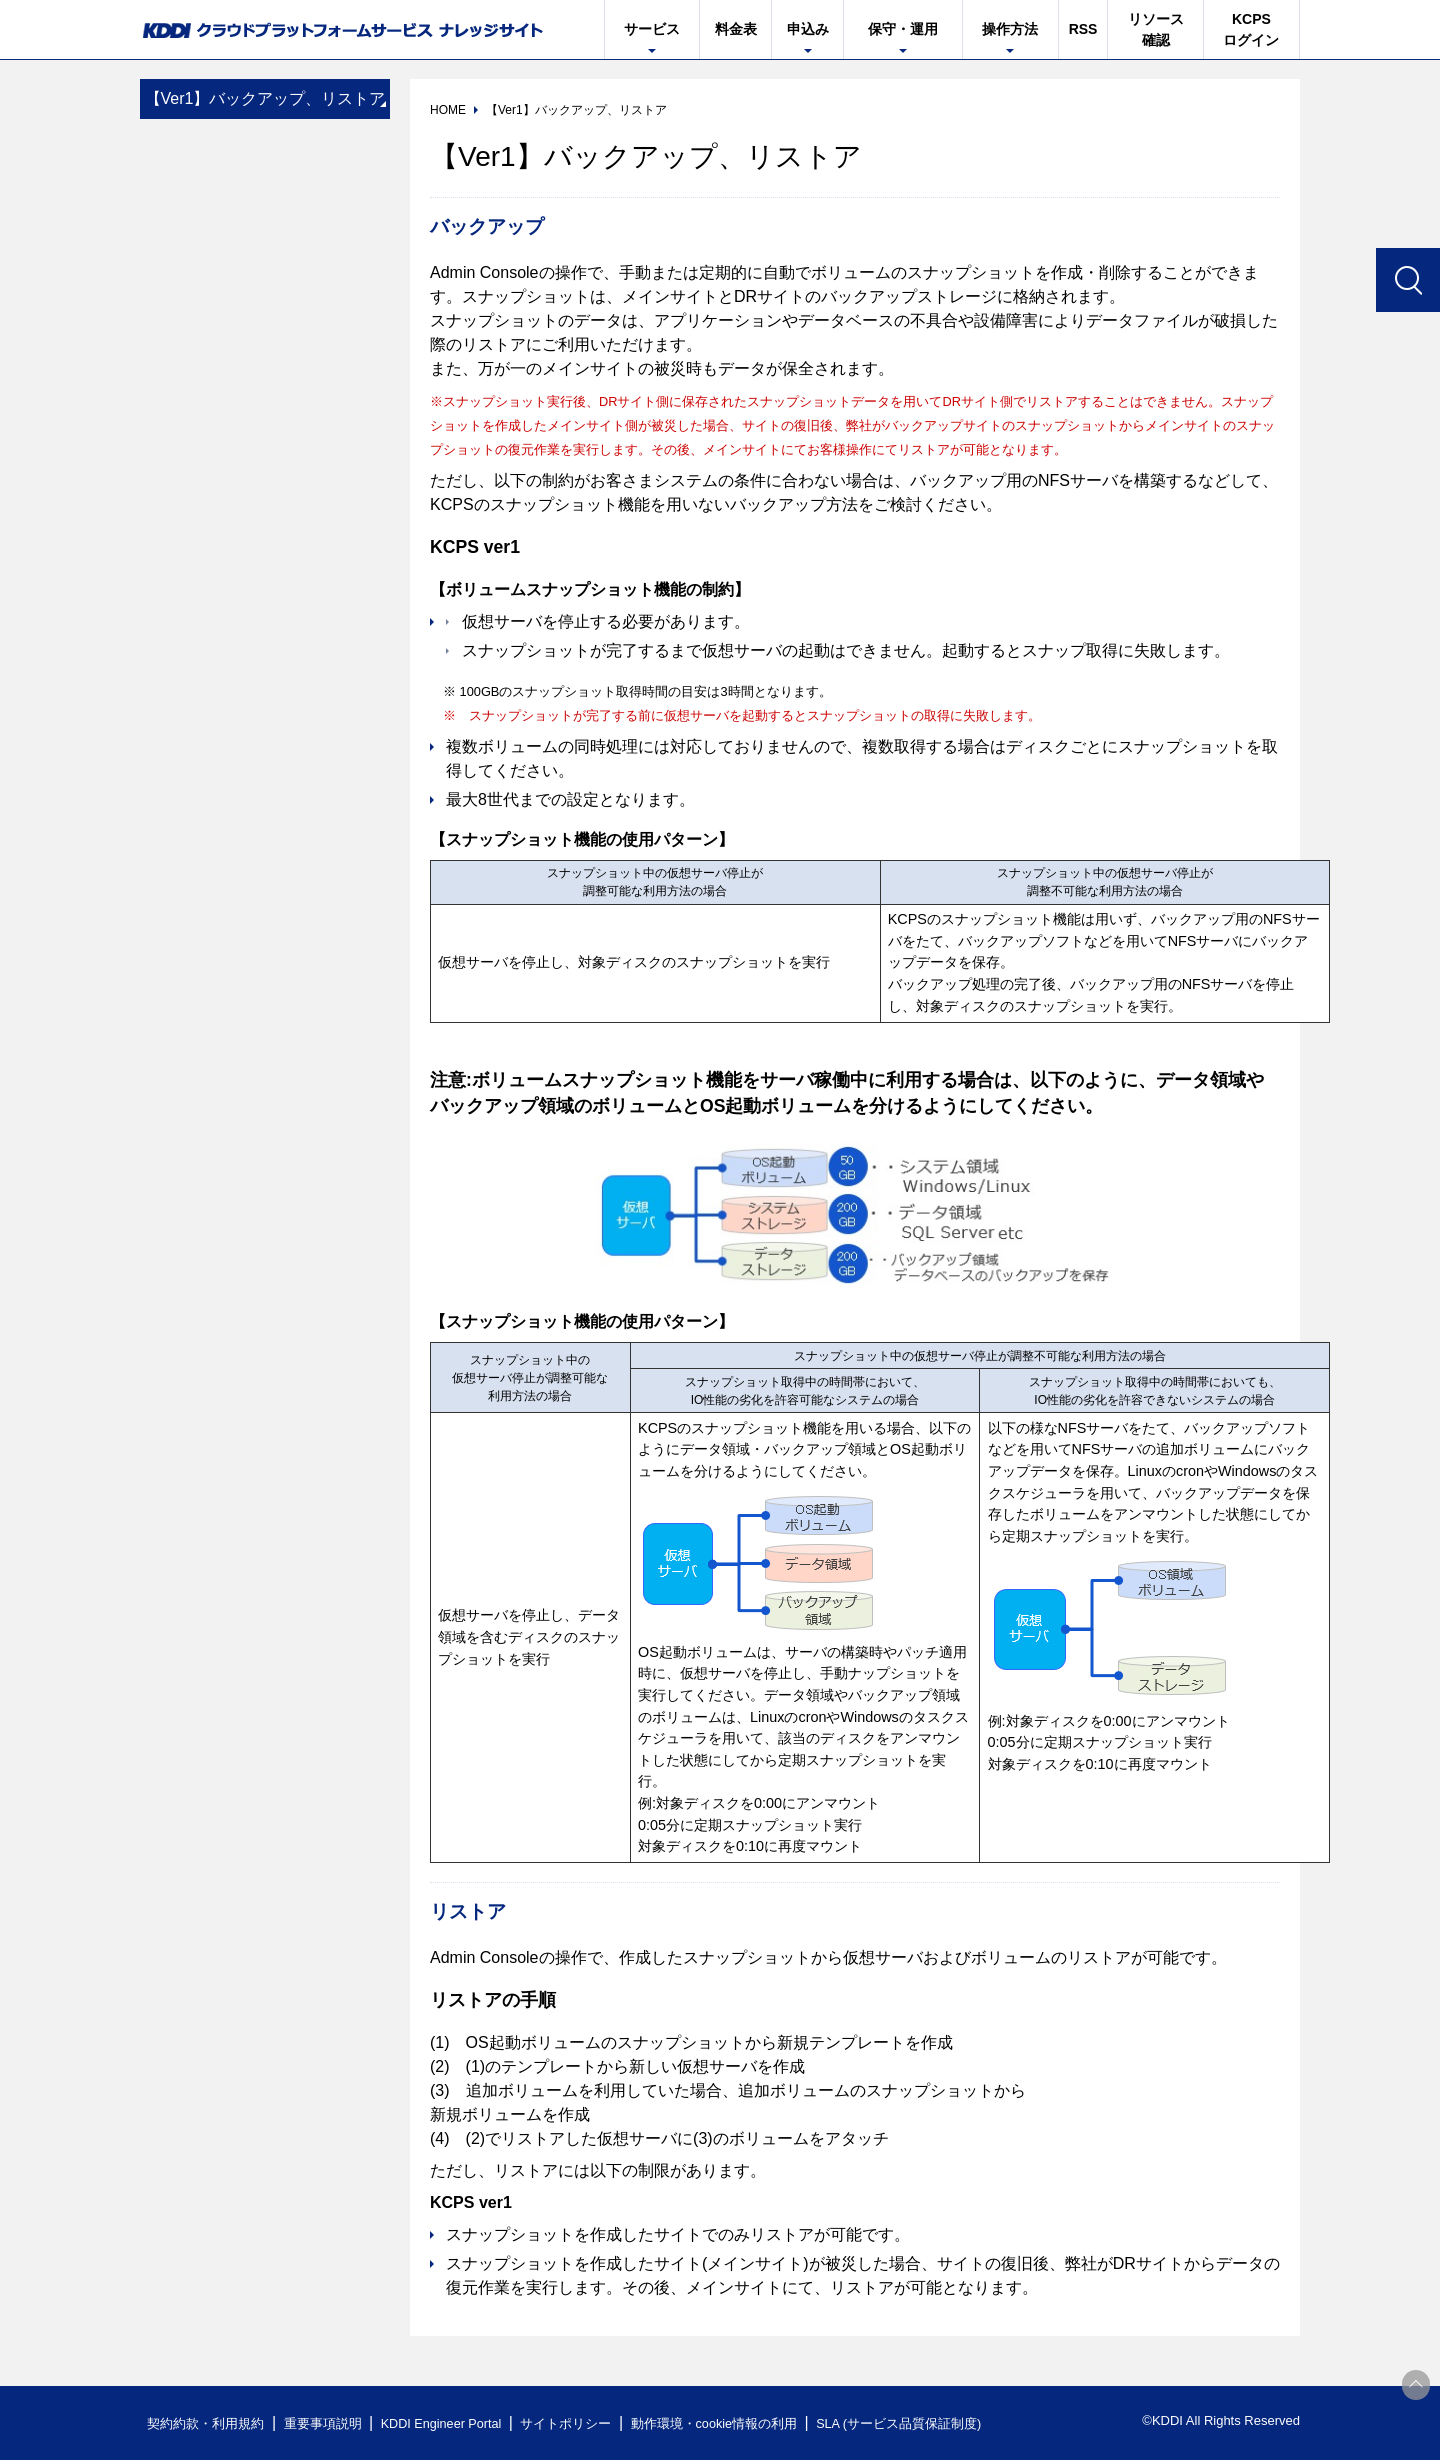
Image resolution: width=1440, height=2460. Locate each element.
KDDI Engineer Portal (445, 2423)
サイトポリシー (573, 2423)
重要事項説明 (324, 2423)
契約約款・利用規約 (206, 2423)
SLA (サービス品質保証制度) (910, 2423)
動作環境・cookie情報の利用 (723, 2423)
